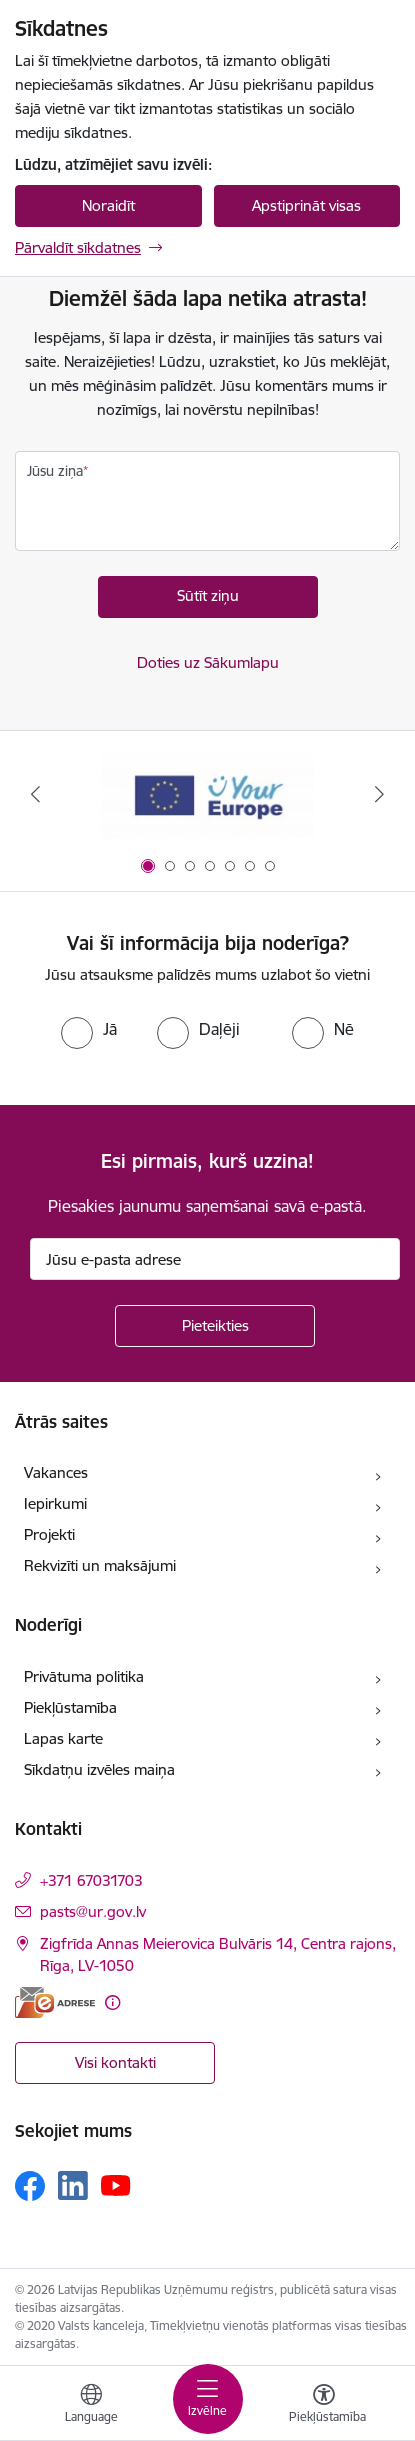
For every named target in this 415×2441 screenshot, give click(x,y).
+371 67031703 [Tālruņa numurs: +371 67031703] (91, 1880)
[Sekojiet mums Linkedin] (73, 2186)
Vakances (56, 1472)
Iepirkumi (55, 1503)
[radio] (89, 1029)
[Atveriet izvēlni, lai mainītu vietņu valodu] (91, 2406)
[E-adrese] (55, 2002)
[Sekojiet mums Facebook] (30, 2186)
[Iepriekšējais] (35, 794)
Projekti (49, 1534)
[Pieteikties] (215, 1326)
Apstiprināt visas (306, 205)
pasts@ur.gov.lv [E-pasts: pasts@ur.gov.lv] (93, 1911)
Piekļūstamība (70, 1707)
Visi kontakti (115, 2062)
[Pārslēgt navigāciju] (208, 2399)
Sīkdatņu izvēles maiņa (99, 1769)
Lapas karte (63, 1738)
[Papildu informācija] (112, 2002)
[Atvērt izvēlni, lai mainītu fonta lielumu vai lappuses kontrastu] (324, 2406)
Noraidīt (108, 205)
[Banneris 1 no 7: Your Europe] (207, 794)
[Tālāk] (380, 794)
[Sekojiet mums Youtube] (116, 2185)
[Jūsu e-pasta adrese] (215, 1259)
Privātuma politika (84, 1676)
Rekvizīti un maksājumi (100, 1565)
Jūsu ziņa (55, 471)
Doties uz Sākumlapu (208, 662)
